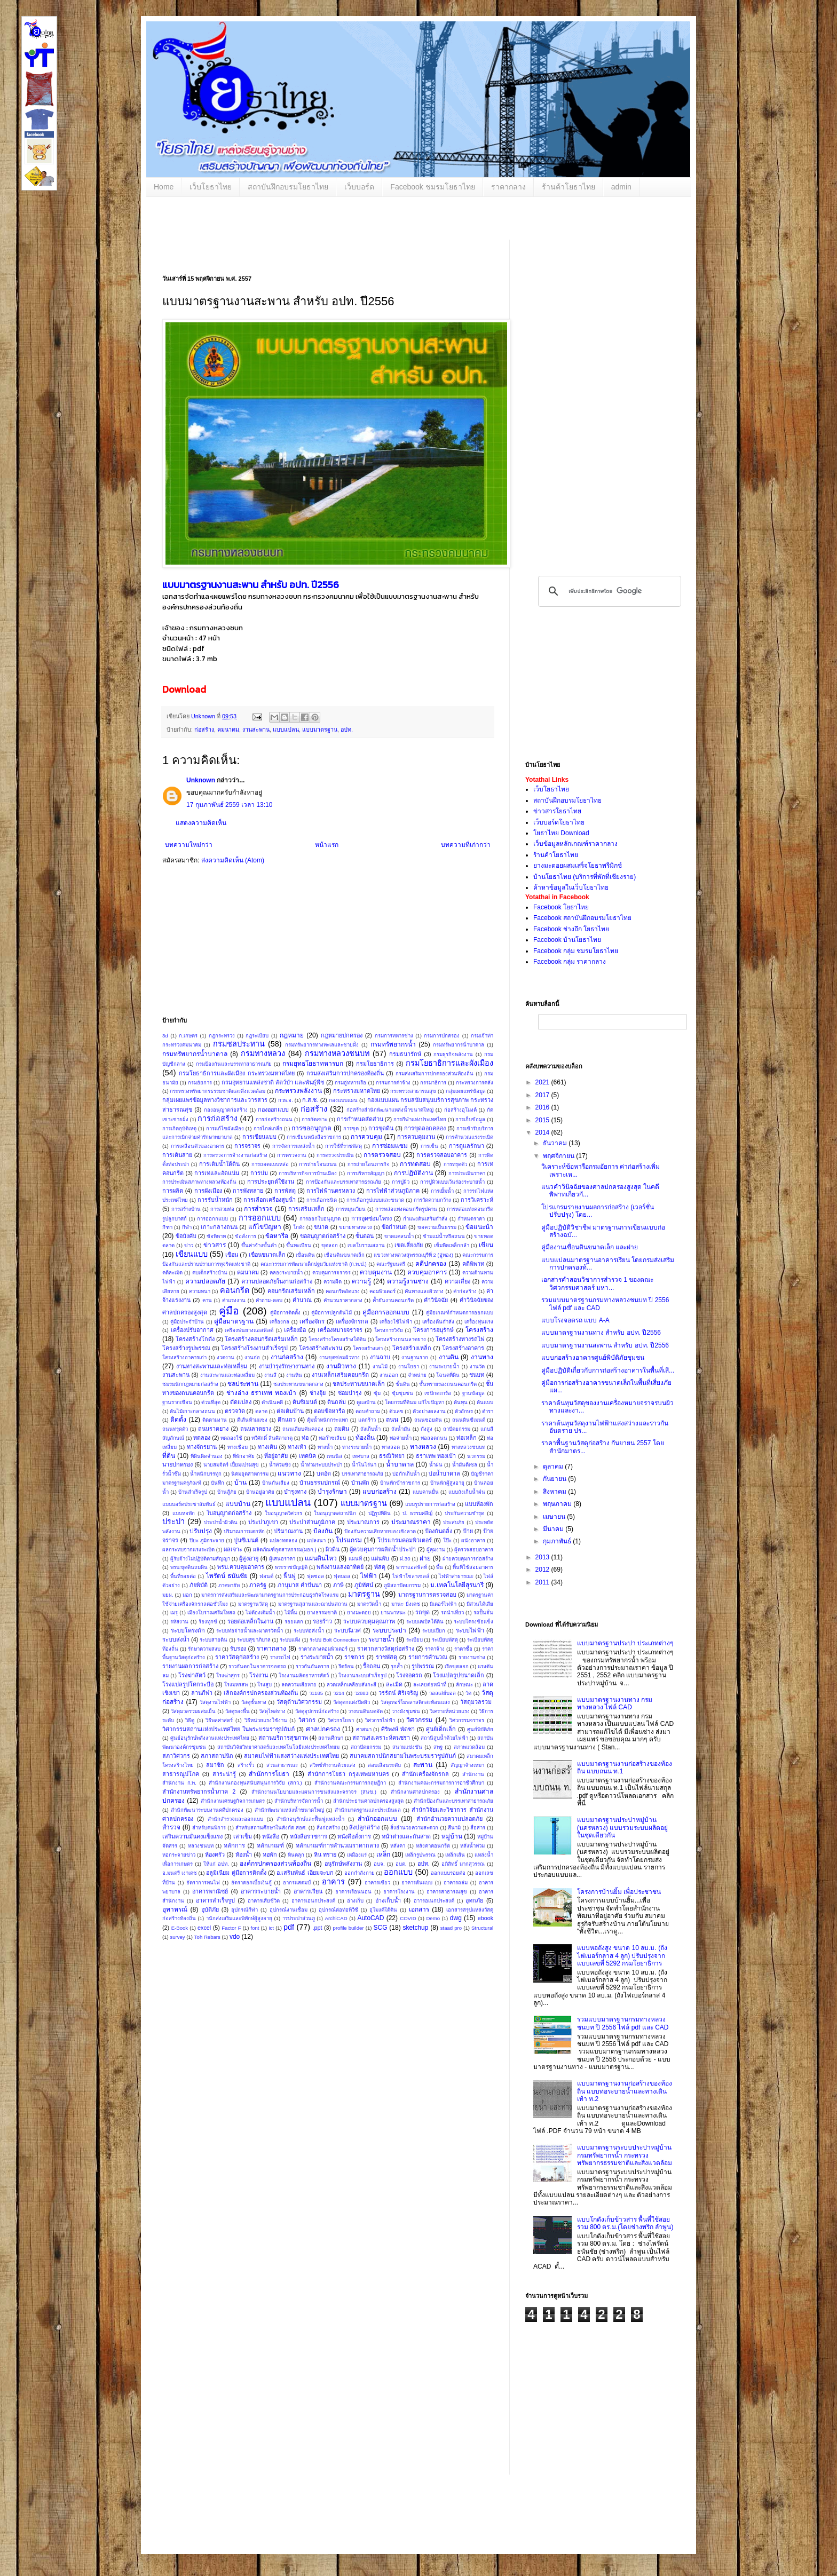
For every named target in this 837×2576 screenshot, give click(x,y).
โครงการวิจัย (388, 1330)
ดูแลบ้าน (366, 1402)
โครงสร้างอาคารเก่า (184, 1357)
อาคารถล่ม (456, 1882)
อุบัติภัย (210, 1909)
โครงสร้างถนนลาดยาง (400, 1339)
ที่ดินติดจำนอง (207, 1456)
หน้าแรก (326, 845)
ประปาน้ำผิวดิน (221, 1522)
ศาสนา (364, 1729)
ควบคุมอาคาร (427, 1272)
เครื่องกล (279, 1322)
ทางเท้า (297, 1447)
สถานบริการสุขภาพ (283, 1737)
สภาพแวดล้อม (469, 1747)
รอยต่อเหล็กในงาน (250, 1621)
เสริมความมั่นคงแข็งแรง (192, 1836)
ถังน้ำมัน (400, 1429)
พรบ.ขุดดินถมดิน (189, 1567)
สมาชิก (215, 1765)
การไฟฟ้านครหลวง (330, 1190)
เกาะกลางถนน (219, 1227)
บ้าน (240, 1482)
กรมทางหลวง (263, 1053)
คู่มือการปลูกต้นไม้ (331, 1312)
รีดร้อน (346, 1666)
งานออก (389, 1375)
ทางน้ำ (325, 1447)
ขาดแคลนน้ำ (399, 1236)
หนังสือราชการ (308, 1836)
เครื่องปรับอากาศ (192, 1330)
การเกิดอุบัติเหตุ (179, 1128)
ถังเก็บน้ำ (370, 1429)
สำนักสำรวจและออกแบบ (235, 1819)
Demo (433, 1918)
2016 (543, 1107)
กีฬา (187, 1227)
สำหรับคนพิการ (209, 1827)
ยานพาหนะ (393, 1612)
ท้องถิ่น (365, 1437)
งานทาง (482, 1357)
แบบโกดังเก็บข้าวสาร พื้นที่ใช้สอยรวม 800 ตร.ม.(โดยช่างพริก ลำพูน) (625, 2223)
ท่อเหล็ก (466, 1437)
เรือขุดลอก (457, 1666)
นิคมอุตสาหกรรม (250, 1474)
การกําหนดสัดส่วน (360, 1119)
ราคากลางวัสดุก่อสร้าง (385, 1648)
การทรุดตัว (455, 1164)
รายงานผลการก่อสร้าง (190, 1666)
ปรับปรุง (200, 1531)
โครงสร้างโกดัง (195, 1339)
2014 (543, 1132)
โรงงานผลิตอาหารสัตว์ (304, 1675)
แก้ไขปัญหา (264, 1227)
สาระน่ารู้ (224, 1774)
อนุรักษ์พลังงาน (343, 1863)
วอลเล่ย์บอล (442, 1693)
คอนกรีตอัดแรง (343, 1291)
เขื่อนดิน (305, 1255)
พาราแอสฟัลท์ (411, 1567)
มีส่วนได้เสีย (480, 1604)
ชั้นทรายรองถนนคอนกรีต (448, 1384)
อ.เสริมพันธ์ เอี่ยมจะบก (305, 1872)
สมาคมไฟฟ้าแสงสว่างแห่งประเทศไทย (291, 1756)
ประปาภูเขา (263, 1522)
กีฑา (167, 1227)
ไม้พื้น (291, 1612)
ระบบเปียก (433, 1631)
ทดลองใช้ (231, 1438)
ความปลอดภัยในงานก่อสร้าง (276, 1281)
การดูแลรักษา (466, 1146)
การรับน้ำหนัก (215, 1199)
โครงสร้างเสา (368, 1348)
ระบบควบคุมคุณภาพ (369, 1621)
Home (163, 187)
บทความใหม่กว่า (188, 845)
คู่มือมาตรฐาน (234, 1321)
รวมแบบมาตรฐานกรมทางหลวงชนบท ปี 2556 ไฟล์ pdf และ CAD (623, 2023)
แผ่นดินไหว (321, 1558)
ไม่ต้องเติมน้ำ (260, 1612)
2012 (543, 1569)
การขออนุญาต (311, 1128)
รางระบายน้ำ (317, 1657)
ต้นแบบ (485, 1402)
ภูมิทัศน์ (363, 1585)
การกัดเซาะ (314, 1119)
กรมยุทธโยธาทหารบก (312, 1063)
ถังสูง (426, 1429)
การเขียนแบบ (259, 1137)
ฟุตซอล (315, 1576)
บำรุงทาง (295, 1491)
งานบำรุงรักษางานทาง (286, 1366)
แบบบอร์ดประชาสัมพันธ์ (189, 1504)
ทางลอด (391, 1447)
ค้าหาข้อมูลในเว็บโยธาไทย (571, 887)
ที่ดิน (168, 1456)
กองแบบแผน (343, 1100)
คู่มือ (229, 1311)
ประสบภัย (453, 1522)
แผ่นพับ (380, 1558)
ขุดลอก (329, 1245)
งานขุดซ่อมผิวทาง (339, 1357)
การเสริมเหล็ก (306, 1209)
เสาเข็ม (242, 1836)
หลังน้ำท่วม (472, 1846)
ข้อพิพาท (216, 1236)
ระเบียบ (414, 1640)
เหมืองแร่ (357, 1855)
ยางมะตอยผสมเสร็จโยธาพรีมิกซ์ (577, 865)
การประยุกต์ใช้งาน (270, 1181)
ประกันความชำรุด (464, 1513)
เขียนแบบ (192, 1254)
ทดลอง (201, 1437)
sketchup (415, 1927)
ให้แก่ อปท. (216, 1864)
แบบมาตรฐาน (319, 729)
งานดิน (449, 1357)
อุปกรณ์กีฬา (244, 1910)
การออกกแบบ (212, 1219)
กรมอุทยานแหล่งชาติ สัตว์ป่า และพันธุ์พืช (273, 1082)
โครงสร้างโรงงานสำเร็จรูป (254, 1348)
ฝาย (425, 1558)
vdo (235, 1936)
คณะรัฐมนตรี (390, 1264)
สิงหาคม (555, 1491)
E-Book (179, 1928)
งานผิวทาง (341, 1366)
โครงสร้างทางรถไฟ (460, 1339)
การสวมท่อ (222, 1209)
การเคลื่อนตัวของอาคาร (197, 1146)
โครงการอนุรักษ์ (433, 1330)
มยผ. (167, 1595)
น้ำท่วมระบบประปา (321, 1465)
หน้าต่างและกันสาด (406, 1836)
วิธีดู (189, 1720)
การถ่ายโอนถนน (318, 1164)
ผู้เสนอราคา (282, 1559)
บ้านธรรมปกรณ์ (319, 1482)
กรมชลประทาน (239, 1044)
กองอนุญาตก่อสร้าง (226, 1110)
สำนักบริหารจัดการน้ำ (298, 1801)
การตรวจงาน (291, 1155)
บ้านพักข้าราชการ (400, 1483)
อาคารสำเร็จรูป (215, 1900)
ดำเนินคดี (272, 1402)
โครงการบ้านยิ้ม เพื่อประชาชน (619, 1892)
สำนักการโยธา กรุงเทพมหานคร (348, 1774)
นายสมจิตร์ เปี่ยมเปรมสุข (231, 1465)
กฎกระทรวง (222, 1036)
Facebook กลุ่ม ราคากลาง (569, 961)
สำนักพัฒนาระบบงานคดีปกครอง (207, 1810)
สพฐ (438, 1747)
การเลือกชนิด (321, 1200)
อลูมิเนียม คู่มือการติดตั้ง (236, 1872)
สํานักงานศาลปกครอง (415, 1792)
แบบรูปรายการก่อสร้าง (430, 1504)
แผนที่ (355, 1559)
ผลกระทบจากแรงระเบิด (188, 1549)
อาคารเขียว (377, 1882)
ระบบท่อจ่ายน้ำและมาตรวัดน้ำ (249, 1631)
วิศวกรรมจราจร (466, 1720)
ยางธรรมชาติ (322, 1612)
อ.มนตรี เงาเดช (179, 1873)
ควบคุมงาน (376, 1272)
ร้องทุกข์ (208, 1621)
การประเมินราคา (466, 1173)
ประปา (173, 1521)
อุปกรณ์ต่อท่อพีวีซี (338, 1910)
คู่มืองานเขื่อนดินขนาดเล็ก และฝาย (589, 1247)
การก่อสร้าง (218, 1118)
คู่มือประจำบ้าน (187, 1322)
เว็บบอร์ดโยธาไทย (559, 822)
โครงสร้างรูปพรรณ (186, 1348)
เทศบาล (360, 1456)
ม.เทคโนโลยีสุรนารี (456, 1585)
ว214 (338, 1693)
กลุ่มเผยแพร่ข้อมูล (466, 1091)
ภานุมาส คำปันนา (300, 1585)
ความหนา (199, 1291)
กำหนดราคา (471, 1219)
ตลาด (261, 1411)
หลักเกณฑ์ (270, 1845)
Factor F (231, 1928)
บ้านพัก (360, 1482)
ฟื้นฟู (289, 1576)
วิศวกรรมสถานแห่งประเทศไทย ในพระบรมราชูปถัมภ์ (228, 1729)
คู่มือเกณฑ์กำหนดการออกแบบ (459, 1312)
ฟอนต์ (266, 1576)
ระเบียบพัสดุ (445, 1640)
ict (271, 1928)
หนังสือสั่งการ (354, 1836)
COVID (408, 1918)
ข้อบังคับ (186, 1236)
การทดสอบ (415, 1164)
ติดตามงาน (214, 1420)
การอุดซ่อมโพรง (371, 1218)
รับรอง (238, 1648)
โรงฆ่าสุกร (228, 1675)
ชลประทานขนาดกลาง (298, 1384)
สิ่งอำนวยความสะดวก (414, 1827)
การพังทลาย (248, 1190)
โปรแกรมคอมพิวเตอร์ (404, 1540)
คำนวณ (302, 1300)
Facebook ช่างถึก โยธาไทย (571, 929)
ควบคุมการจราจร (331, 1272)
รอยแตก (294, 1621)
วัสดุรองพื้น (237, 1711)
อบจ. (379, 1864)
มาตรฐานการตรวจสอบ (427, 1594)
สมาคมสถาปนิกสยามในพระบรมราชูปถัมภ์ (403, 1756)
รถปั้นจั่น (483, 1612)
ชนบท (476, 1375)
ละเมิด (394, 1684)
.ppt (317, 1927)
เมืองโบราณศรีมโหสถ (211, 1612)
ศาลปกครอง (323, 1729)
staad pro (451, 1928)
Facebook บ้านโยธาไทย (567, 940)
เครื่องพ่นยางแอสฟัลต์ (249, 1330)
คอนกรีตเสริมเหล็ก (291, 1291)
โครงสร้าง (479, 1330)
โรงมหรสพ (236, 1684)
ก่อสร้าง (204, 729)
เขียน (486, 1245)
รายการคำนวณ (427, 1657)
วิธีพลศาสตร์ (219, 1720)
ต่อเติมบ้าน (290, 1411)
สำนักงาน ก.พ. (179, 1783)
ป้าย (468, 1531)
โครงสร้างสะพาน (320, 1348)
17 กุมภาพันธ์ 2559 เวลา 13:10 (229, 805)
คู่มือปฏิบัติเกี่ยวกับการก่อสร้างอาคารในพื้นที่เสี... (607, 1370)
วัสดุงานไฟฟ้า (215, 1702)
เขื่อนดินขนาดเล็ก (344, 1255)
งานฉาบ (380, 1357)
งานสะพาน (256, 729)
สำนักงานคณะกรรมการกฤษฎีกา (350, 1783)
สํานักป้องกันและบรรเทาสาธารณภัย (453, 1801)
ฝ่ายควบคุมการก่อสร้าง (468, 1559)
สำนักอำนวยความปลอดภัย (449, 1819)
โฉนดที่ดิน (448, 1375)
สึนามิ (454, 1827)
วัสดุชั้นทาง (253, 1702)
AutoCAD (370, 1918)
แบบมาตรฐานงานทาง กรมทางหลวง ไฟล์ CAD (614, 1703)
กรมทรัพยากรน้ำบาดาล (194, 1054)
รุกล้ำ (396, 1666)
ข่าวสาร (214, 1245)
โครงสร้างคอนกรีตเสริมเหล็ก (261, 1339)
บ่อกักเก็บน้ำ (406, 1474)
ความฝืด (332, 1282)
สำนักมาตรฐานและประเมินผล (368, 1810)
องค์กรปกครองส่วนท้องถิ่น (275, 1863)
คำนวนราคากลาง (342, 1300)
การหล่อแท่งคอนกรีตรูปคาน (406, 1209)
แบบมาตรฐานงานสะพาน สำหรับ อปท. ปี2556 (605, 1345)
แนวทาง (289, 1473)
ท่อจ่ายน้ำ (401, 1438)
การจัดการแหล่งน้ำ (293, 1146)
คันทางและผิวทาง (424, 1291)
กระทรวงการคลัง (474, 1082)
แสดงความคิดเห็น (201, 823)
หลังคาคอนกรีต (433, 1846)
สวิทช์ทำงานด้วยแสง (333, 1765)
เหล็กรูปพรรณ (420, 1855)
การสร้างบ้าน (186, 1209)
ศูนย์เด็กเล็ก (441, 1729)
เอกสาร (419, 1909)
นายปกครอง (177, 1464)
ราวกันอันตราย (312, 1666)
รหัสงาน (179, 1621)
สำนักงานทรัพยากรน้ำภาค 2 (198, 1791)
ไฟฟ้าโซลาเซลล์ (410, 1576)
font (254, 1928)
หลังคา (397, 1846)
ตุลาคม (554, 1466)
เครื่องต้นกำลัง (438, 1322)
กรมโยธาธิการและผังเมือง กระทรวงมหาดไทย (237, 1073)
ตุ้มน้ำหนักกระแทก (327, 1420)
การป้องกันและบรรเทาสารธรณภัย (343, 1182)
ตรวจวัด (235, 1411)
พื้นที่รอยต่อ (183, 1576)
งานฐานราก (414, 1357)
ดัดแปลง (240, 1402)
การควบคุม (366, 1136)
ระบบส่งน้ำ (175, 1639)
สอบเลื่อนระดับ (384, 1765)
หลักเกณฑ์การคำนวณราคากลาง (337, 1845)
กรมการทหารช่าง (394, 1036)
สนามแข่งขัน (407, 1747)
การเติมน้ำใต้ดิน (219, 1164)
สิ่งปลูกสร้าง (364, 1827)
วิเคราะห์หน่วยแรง (450, 1711)
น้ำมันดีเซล (464, 1465)
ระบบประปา (389, 1630)
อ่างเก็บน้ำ (388, 1900)
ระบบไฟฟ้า (470, 1630)
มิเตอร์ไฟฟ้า (443, 1604)
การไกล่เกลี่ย (268, 1128)
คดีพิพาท (473, 1264)
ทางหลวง (423, 1447)
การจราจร (247, 1146)
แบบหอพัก (183, 1513)
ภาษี (338, 1585)
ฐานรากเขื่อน (177, 1402)
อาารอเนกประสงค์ (434, 1901)
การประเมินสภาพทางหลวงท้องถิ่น (199, 1182)
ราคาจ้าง (435, 1649)
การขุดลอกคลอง (425, 1128)
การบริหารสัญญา (365, 1173)
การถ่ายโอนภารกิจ (369, 1164)
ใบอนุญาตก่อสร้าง (229, 1513)
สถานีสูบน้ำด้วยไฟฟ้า (444, 1738)
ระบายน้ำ (381, 1639)
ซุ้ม (377, 1393)
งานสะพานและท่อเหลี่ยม (227, 1375)
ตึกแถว (287, 1419)
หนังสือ (270, 1836)
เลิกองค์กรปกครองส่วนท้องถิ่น (261, 1693)
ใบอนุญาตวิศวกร (283, 1513)
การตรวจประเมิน (335, 1155)
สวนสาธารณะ (282, 1765)
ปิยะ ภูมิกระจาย (206, 1540)
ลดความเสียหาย (299, 1684)
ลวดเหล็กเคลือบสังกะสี (351, 1684)
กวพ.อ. (285, 1100)
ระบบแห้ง (290, 1640)
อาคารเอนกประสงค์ (313, 1901)
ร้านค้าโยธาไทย (568, 187)
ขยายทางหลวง (355, 1227)
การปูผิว (400, 1182)
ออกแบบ (398, 1872)
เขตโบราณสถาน (366, 1245)
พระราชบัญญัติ (291, 1567)
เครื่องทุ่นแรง (478, 1322)
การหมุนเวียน (351, 1209)
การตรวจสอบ (382, 1155)
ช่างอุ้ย (318, 1393)
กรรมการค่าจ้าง (393, 1082)
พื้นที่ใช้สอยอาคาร (473, 1567)
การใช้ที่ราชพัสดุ (343, 1146)
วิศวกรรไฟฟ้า (380, 1720)
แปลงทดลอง (283, 1540)
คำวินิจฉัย (436, 1300)
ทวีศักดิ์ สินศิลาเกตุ (272, 1438)
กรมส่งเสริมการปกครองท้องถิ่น (345, 1073)
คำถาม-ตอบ (269, 1300)
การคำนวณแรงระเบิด (469, 1137)
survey (177, 1937)
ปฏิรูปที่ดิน (379, 1513)
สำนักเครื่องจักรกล (425, 1774)
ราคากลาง (508, 187)
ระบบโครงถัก (188, 1630)
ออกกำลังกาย (359, 1873)
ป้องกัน (323, 1531)
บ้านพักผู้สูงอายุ (447, 1483)
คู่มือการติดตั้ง (285, 1312)
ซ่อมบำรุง (349, 1393)
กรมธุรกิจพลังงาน (453, 1054)
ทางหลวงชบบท (468, 1447)
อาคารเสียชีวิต (264, 1901)
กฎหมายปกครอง (341, 1035)
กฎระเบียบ (257, 1036)
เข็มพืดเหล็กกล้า (451, 1245)
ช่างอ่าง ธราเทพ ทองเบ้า (261, 1393)
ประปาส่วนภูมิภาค (312, 1522)
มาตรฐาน (364, 1594)
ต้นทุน (461, 1402)
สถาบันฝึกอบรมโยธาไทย (288, 187)
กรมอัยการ (200, 1082)
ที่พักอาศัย (244, 1456)
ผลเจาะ (233, 1549)
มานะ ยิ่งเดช (405, 1604)
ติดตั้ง (178, 1419)
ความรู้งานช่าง (408, 1281)
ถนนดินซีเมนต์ (468, 1420)
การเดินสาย (177, 1155)
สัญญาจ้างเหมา (467, 1765)
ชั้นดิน (403, 1384)
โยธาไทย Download (561, 833)
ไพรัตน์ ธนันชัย (227, 1576)
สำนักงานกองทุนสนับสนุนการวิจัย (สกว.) (255, 1783)
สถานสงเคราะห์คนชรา (381, 1737)
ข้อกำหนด (394, 1227)
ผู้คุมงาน (436, 1549)
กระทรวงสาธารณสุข (413, 1091)
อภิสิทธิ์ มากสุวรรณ (463, 1864)
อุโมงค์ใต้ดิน (383, 1910)
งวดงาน (225, 1357)
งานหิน (294, 1375)
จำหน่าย (417, 1375)
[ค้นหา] (608, 591)
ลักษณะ (464, 1684)
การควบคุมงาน (416, 1137)
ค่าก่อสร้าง (465, 1291)
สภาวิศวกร (176, 1756)
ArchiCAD (336, 1918)
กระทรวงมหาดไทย (356, 1091)
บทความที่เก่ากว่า (466, 845)
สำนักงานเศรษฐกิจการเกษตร (233, 1801)
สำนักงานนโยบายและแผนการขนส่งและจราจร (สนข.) (313, 1792)
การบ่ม (259, 1173)
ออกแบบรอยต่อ (448, 1873)
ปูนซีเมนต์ (246, 1540)
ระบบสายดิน (213, 1640)
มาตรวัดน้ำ (369, 1604)
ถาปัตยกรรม (456, 1429)
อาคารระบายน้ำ (261, 1891)
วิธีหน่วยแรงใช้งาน (265, 1720)
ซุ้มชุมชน (402, 1393)
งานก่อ (252, 1357)
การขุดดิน (380, 1128)
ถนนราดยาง (213, 1428)
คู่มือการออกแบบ (385, 1312)
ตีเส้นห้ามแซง (252, 1420)
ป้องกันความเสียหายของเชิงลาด (380, 1531)
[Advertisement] (402, 944)
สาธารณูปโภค (180, 1774)
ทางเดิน (267, 1447)
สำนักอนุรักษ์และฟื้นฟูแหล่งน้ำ (310, 1819)
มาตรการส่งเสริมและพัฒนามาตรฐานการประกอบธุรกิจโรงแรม (269, 1595)
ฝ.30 (405, 1559)
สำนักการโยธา (269, 1774)
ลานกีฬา (201, 1693)
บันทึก (217, 1483)
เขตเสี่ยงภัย (408, 1245)
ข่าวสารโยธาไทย (557, 811)
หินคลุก (296, 1855)
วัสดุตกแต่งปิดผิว (351, 1702)
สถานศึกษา (330, 1738)
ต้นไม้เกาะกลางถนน (192, 1411)
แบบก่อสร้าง (379, 1491)
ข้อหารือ (276, 1236)
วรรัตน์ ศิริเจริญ (398, 1693)
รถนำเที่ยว (452, 1612)
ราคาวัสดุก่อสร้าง (237, 1657)
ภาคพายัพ (229, 1585)
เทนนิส (334, 1456)
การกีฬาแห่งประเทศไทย (419, 1119)
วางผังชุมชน (406, 1711)
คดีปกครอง (430, 1263)
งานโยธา (408, 1366)
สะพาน (422, 1765)
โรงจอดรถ (409, 1675)
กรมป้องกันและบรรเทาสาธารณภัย (234, 1064)
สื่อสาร (477, 1827)
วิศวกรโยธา (341, 1720)
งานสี (270, 1375)
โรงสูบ (264, 1684)
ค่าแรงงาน (234, 1300)
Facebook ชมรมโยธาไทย (432, 187)
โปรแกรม (349, 1540)
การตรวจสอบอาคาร (441, 1155)
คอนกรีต (234, 1290)
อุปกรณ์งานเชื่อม (288, 1910)
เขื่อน (231, 1254)
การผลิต (172, 1190)
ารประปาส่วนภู (298, 1918)
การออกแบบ (260, 1218)
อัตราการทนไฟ (203, 1882)
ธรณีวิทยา (392, 1456)
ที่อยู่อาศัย (276, 1456)
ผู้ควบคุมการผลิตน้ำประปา (383, 1549)
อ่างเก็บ (355, 1901)
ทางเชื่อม (237, 1447)
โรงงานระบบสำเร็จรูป (362, 1675)
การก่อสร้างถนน (274, 1119)
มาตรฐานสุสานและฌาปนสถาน (313, 1604)
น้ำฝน (436, 1465)
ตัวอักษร (464, 1411)
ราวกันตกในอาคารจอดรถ (257, 1666)
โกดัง (299, 1227)
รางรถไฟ (280, 1657)
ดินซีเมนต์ (305, 1402)
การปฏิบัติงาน (413, 1173)
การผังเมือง (208, 1190)
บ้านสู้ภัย (226, 1492)
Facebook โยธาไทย (561, 907)
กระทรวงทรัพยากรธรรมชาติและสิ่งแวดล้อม (217, 1091)
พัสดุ (379, 1567)
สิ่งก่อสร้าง (328, 1827)
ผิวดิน (332, 1549)
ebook (485, 1918)
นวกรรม (476, 1456)
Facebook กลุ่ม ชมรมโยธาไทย (575, 951)
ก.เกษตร (188, 1036)
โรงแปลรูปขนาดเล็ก (458, 1675)
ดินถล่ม (336, 1402)
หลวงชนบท (201, 1846)
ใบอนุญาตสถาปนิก (335, 1513)
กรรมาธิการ (433, 1082)
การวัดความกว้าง (432, 1200)
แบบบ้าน (237, 1504)
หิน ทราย (325, 1854)
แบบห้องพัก (479, 1504)
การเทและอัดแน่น (216, 1173)
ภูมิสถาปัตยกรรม (402, 1585)
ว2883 (361, 1693)
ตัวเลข (396, 1411)
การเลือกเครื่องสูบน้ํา (269, 1199)
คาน (207, 1300)
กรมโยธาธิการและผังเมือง (449, 1063)
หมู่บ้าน (451, 1836)
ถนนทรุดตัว (175, 1429)
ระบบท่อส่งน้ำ (309, 1631)
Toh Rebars (207, 1937)
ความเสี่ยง (457, 1281)
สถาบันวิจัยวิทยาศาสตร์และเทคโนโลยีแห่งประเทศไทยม (278, 1747)
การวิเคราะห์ (477, 1199)
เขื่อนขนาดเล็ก (267, 1254)
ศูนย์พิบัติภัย (480, 1729)
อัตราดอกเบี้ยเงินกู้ (251, 1882)
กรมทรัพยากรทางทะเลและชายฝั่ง (322, 1045)
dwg (456, 1918)
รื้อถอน (371, 1666)
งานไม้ (380, 1366)
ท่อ (305, 1437)
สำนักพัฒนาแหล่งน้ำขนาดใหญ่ (289, 1810)
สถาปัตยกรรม (366, 1747)
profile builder (348, 1928)
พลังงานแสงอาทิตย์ (340, 1567)
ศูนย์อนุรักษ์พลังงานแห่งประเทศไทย (209, 1738)
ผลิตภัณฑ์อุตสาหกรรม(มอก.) (285, 1549)
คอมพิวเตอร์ (382, 1291)
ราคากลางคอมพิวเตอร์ (323, 1649)
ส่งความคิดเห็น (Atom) (232, 860)
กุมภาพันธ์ (558, 1541)
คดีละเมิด (172, 1272)
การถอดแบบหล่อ (270, 1164)
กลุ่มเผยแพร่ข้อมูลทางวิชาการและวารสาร (214, 1100)
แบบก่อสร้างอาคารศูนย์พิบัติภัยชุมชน (592, 1357)
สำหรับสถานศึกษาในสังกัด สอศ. (271, 1827)
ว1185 (316, 1693)
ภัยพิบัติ (198, 1585)
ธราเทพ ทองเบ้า (436, 1456)
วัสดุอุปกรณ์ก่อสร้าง (317, 1711)
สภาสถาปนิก (217, 1756)
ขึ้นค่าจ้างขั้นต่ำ (259, 1245)
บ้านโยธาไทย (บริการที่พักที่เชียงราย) (584, 877)
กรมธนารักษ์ (405, 1054)
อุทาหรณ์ (174, 1909)
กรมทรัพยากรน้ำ (393, 1044)
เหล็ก (383, 1854)
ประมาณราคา (411, 1522)
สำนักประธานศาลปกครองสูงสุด (368, 1801)
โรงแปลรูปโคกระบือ (188, 1684)
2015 (543, 1120)
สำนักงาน (473, 1774)
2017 (543, 1095)
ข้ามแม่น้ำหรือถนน (444, 1236)
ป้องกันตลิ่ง (438, 1531)
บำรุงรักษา (332, 1491)
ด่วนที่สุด (210, 1402)
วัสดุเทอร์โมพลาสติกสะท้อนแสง (415, 1702)
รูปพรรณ (423, 1666)
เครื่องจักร (312, 1321)
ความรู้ (361, 1281)
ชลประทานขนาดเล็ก (359, 1384)
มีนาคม (554, 1529)
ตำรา (487, 1411)
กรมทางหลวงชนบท (337, 1053)
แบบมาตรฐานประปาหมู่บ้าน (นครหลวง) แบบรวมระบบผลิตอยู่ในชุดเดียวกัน (622, 1827)
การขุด (351, 1128)
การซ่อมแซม (390, 1146)
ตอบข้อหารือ (329, 1411)
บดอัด (324, 1473)
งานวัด (477, 1366)
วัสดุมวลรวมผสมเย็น (193, 1711)
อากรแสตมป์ (297, 1882)
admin (621, 187)
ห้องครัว (215, 1854)
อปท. (347, 729)
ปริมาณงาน (288, 1531)
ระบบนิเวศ (347, 1630)
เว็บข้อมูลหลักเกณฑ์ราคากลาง (575, 843)
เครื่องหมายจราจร (340, 1330)
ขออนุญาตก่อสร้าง (322, 1236)
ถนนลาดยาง (255, 1428)
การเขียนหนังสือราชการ (314, 1137)
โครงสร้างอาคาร (463, 1348)
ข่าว (188, 1245)
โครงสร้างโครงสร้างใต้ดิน (337, 1339)
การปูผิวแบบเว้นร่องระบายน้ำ (452, 1182)
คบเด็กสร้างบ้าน (209, 1272)
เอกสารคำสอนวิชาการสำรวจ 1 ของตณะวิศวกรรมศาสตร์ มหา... (597, 1283)
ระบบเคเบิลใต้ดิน (425, 1621)
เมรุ (174, 1612)
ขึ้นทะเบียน (298, 1245)
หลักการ (234, 1845)
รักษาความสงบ (204, 1649)
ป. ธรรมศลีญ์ (417, 1513)
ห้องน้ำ (243, 1854)
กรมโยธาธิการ (375, 1063)
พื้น (439, 1567)
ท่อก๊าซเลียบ (332, 1438)
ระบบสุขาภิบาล (254, 1640)
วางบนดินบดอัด (365, 1711)
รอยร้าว (322, 1621)
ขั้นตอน (365, 1236)
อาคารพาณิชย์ (210, 1891)
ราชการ (354, 1657)
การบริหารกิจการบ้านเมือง (308, 1173)
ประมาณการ (363, 1522)
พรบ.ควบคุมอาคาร (240, 1567)
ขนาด (321, 1227)
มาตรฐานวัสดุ (253, 1604)
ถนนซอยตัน (428, 1420)
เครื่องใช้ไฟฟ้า (396, 1322)
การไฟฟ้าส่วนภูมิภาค (393, 1190)
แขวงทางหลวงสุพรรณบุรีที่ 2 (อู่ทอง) (413, 1255)
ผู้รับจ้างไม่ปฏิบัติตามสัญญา (200, 1559)
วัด (468, 1693)
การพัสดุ (285, 1190)
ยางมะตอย (359, 1612)
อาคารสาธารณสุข (447, 1892)
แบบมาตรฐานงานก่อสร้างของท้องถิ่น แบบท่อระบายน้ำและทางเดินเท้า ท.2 (624, 2091)
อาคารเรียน (308, 1891)
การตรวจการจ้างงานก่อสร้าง (235, 1155)
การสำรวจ (258, 1208)
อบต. (401, 1864)
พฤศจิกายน (559, 1156)
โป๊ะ (447, 1540)
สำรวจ (171, 1827)
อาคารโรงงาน (399, 1892)
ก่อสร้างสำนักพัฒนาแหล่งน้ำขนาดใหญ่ (389, 1110)
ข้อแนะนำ (479, 1227)
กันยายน (555, 1479)
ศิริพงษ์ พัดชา (398, 1729)
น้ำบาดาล (400, 1464)
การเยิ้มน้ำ (442, 1191)
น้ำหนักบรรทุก (206, 1474)
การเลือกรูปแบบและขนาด (375, 1200)
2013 (543, 1557)
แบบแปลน (286, 729)
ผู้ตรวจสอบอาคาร (473, 1549)
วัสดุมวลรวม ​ (476, 1702)
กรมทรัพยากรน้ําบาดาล (458, 1045)
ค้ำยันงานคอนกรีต (393, 1300)
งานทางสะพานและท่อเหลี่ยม (211, 1366)
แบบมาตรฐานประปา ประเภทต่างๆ (625, 1643)
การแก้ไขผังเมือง (225, 1128)
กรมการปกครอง (442, 1036)
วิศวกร (306, 1720)
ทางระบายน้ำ (357, 1447)
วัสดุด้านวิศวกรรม (299, 1702)
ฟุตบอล (342, 1576)
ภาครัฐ (257, 1585)
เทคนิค (307, 1456)
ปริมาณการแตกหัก (244, 1531)
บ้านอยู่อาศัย (260, 1492)
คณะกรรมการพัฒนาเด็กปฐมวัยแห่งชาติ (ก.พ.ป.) (313, 1264)
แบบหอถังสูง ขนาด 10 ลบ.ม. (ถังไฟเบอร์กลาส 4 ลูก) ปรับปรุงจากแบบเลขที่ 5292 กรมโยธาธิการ (622, 1955)
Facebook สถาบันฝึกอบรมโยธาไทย (582, 918)
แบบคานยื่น (426, 1492)
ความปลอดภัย (205, 1281)
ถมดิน (341, 1428)
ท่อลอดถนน (434, 1438)
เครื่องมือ (295, 1330)
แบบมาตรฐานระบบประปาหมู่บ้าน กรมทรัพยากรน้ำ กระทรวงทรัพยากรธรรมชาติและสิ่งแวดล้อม (624, 2155)
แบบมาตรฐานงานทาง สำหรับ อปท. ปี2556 (601, 1332)
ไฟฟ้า (368, 1576)
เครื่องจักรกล (352, 1321)
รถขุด (422, 1612)
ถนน (392, 1419)
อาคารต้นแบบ (416, 1882)
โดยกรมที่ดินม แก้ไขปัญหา (414, 1402)
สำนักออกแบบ (377, 1818)
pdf (288, 1927)
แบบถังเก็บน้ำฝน (466, 1492)
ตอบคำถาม (368, 1411)
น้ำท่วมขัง (280, 1465)
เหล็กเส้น (455, 1855)
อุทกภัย (474, 1900)
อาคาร (333, 1881)
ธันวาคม (555, 1143)
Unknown (200, 780)
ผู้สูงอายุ (248, 1558)
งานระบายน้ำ (444, 1366)
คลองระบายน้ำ (286, 1272)
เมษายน (555, 1516)
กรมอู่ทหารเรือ (350, 1082)
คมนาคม (228, 729)
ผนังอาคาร (473, 1540)
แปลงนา (316, 1540)
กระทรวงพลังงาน (298, 1091)
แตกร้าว (367, 1420)
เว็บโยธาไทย (210, 187)
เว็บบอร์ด (359, 187)
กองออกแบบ (273, 1109)
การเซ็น (429, 1146)
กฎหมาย (292, 1035)
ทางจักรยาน (202, 1447)
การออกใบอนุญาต (320, 1219)
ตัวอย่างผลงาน (429, 1411)
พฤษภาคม (558, 1504)
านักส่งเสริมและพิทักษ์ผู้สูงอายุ (239, 1918)
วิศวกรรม (419, 1720)
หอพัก (270, 1854)
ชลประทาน (242, 1384)
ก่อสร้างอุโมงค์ (460, 1110)
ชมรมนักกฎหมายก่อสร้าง (190, 1384)
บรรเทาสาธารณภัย (362, 1474)
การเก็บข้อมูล (470, 1119)
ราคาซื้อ (463, 1649)
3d (165, 1036)
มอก (187, 1595)
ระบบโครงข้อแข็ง (473, 1621)
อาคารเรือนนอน (353, 1892)
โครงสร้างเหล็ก (411, 1348)
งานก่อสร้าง (287, 1357)
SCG (381, 1927)
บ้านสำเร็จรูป (192, 1492)
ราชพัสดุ (386, 1657)
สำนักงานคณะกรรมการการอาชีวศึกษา (441, 1783)
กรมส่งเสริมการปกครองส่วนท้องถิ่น (434, 1073)
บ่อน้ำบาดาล (444, 1473)
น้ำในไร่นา (364, 1465)
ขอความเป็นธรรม (436, 1227)
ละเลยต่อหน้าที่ (429, 1684)
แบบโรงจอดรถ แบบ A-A (575, 1320)
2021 (543, 1082)
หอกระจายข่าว (178, 1855)
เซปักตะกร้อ (437, 1393)
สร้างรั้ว (246, 1765)
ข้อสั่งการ (245, 1236)
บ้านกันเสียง (275, 1483)
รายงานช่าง (472, 1657)
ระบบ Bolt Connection (334, 1640)
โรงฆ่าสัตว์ (192, 1675)
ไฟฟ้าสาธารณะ (456, 1576)
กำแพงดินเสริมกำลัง (425, 1219)
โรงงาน (258, 1675)
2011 (543, 1582)
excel (204, 1927)
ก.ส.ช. (310, 1100)
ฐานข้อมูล (473, 1393)
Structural (482, 1928)
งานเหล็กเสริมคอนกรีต (340, 1375)
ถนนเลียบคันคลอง (302, 1429)
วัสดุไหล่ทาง (272, 1711)
